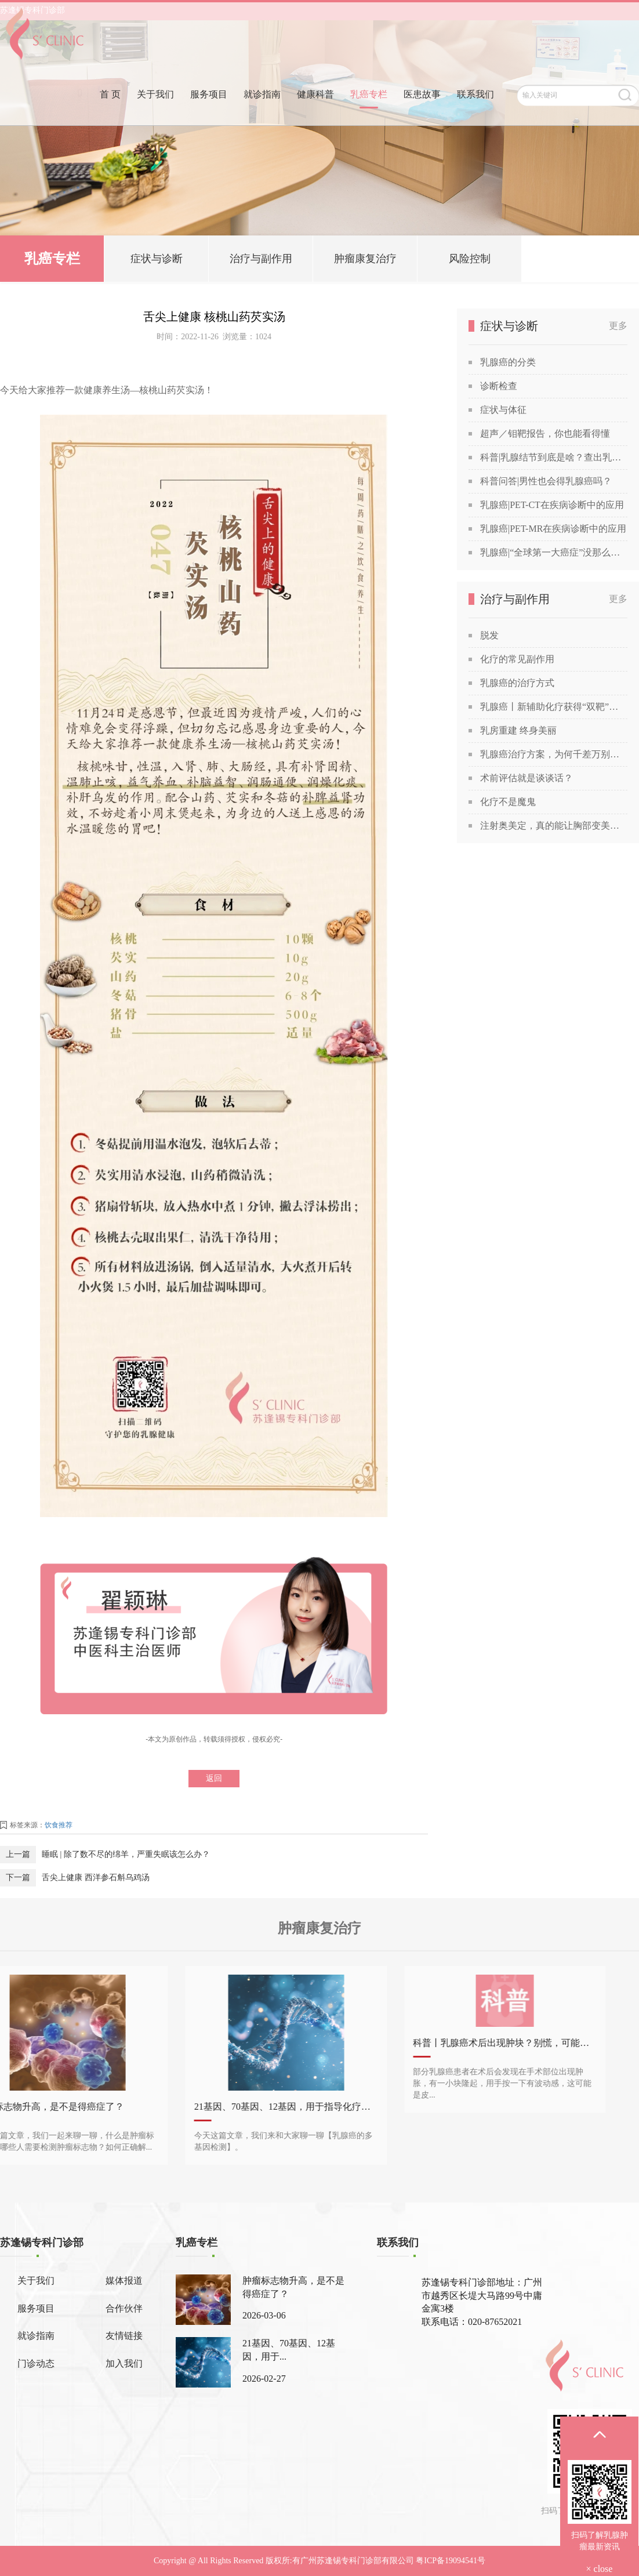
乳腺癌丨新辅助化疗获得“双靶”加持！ (553, 707)
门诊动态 (36, 2363)
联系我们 (475, 112)
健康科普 (315, 112)
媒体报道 (124, 2280)
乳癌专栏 (368, 112)
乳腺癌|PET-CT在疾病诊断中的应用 (552, 505)
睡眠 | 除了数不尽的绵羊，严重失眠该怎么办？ (126, 1854)
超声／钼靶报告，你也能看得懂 (545, 433)
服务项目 (208, 112)
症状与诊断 (156, 261)
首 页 (110, 112)
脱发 (489, 635)
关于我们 (155, 112)
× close (599, 2569)
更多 (618, 326)
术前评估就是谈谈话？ (526, 778)
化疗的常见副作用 (517, 659)
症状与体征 (503, 410)
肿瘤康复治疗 (365, 261)
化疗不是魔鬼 (508, 802)
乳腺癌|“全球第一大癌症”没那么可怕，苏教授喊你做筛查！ (553, 552)
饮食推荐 (58, 1825)
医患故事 (422, 112)
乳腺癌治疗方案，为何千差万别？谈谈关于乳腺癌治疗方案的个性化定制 (553, 754)
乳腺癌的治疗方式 (517, 683)
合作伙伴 (124, 2308)
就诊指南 (262, 112)
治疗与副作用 (261, 261)
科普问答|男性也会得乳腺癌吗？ (546, 481)
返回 (214, 1778)
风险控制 (470, 261)
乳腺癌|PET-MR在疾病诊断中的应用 (553, 529)
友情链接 (124, 2336)
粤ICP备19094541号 (450, 2560)
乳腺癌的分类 (508, 362)
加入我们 (124, 2363)
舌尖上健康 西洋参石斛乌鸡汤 (96, 1877)
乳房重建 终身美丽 (518, 730)
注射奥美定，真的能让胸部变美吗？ (553, 825)
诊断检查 (498, 386)
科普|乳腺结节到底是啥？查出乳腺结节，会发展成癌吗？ (553, 457)
